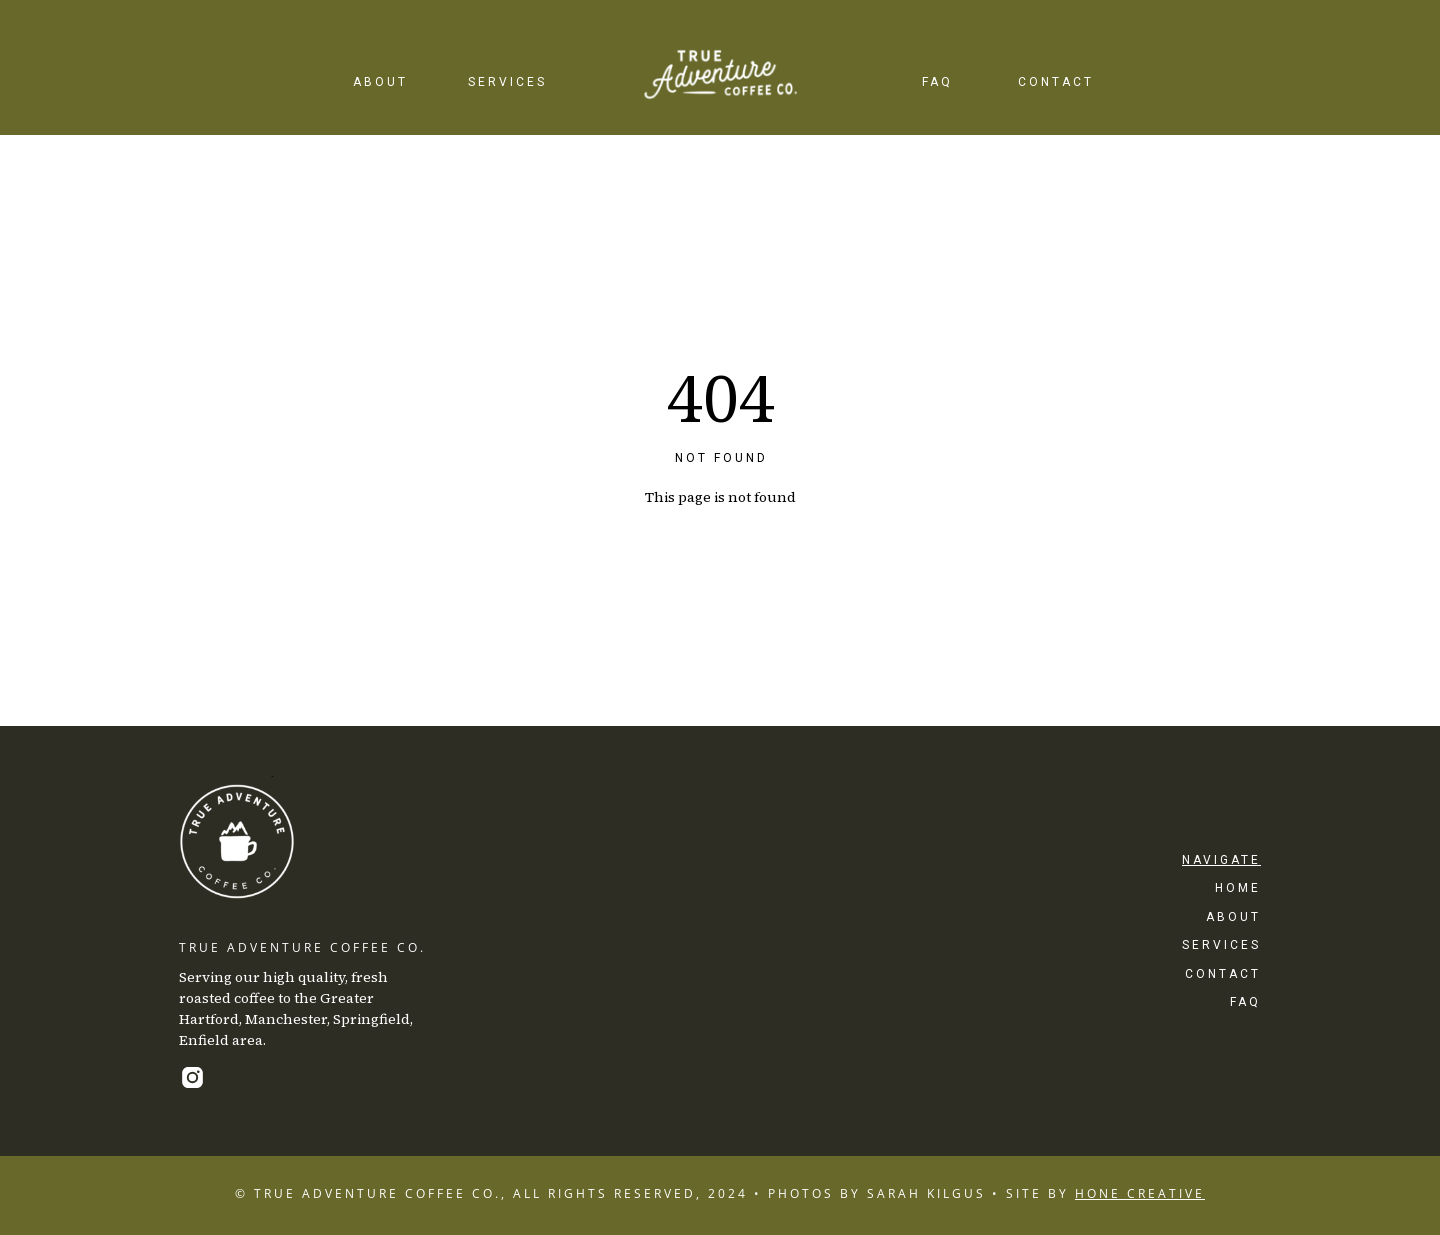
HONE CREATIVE (1140, 1193)
